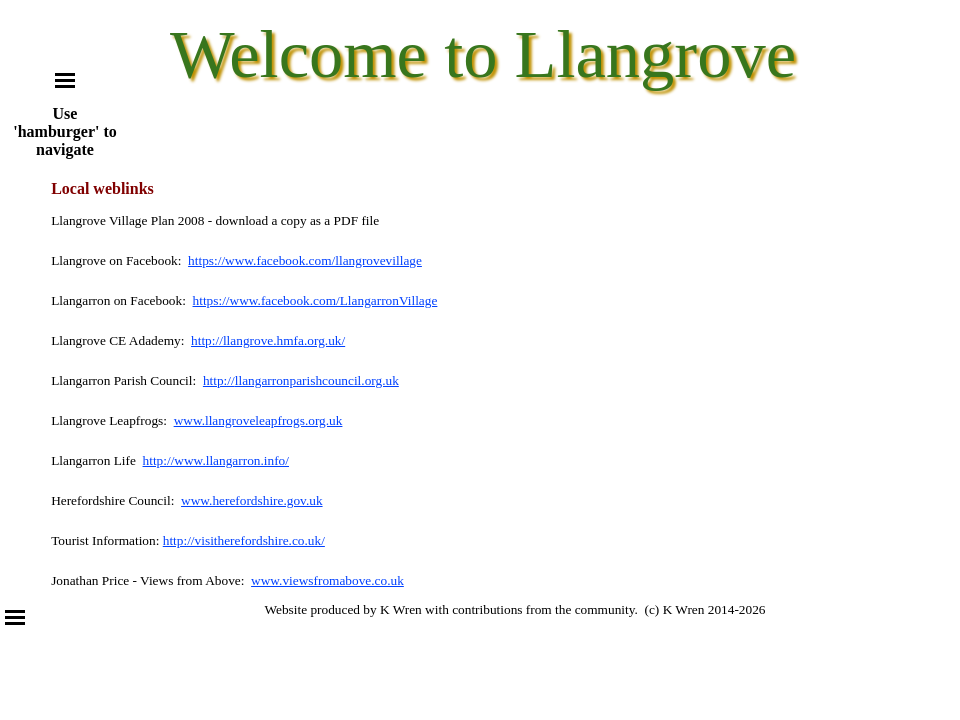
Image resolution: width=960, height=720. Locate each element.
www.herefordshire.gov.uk (252, 500)
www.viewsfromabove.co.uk (327, 580)
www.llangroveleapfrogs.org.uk (258, 420)
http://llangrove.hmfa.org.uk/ (268, 340)
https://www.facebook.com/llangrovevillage (305, 260)
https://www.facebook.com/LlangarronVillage (315, 300)
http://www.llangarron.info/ (216, 460)
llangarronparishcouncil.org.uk (317, 380)
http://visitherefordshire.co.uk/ (244, 540)
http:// (219, 380)
